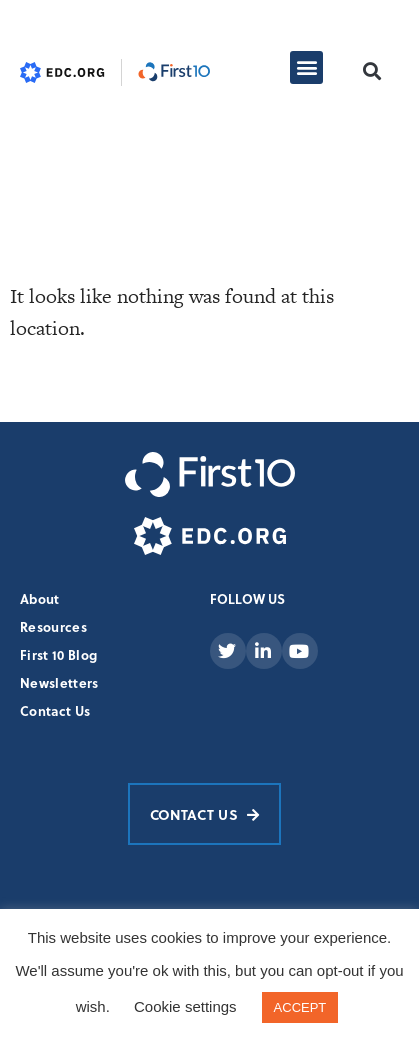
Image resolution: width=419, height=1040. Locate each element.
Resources (53, 626)
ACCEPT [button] (300, 1007)
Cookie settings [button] (185, 1006)
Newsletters (59, 682)
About (40, 598)
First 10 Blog (58, 654)
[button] (306, 67)
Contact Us (55, 710)
